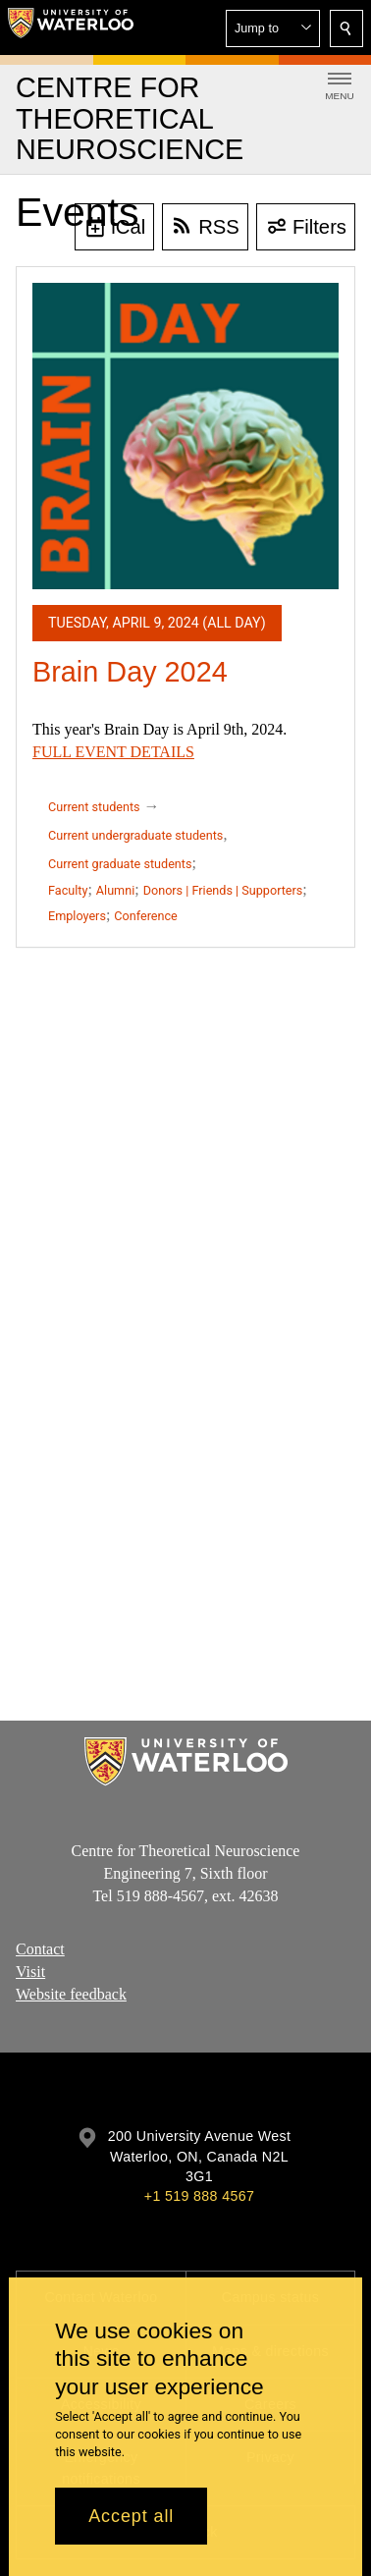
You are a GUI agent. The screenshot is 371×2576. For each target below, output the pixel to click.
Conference (145, 915)
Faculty (67, 890)
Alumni (115, 890)
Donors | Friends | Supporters (223, 890)
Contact (40, 1949)
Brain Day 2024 (130, 671)
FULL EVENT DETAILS (113, 751)
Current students (94, 806)
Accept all (131, 2516)
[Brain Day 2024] (185, 436)
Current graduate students (119, 863)
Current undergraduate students (135, 835)
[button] (273, 28)
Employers (77, 915)
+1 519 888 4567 (199, 2196)
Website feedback (71, 1994)
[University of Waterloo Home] (70, 27)
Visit (30, 1971)
